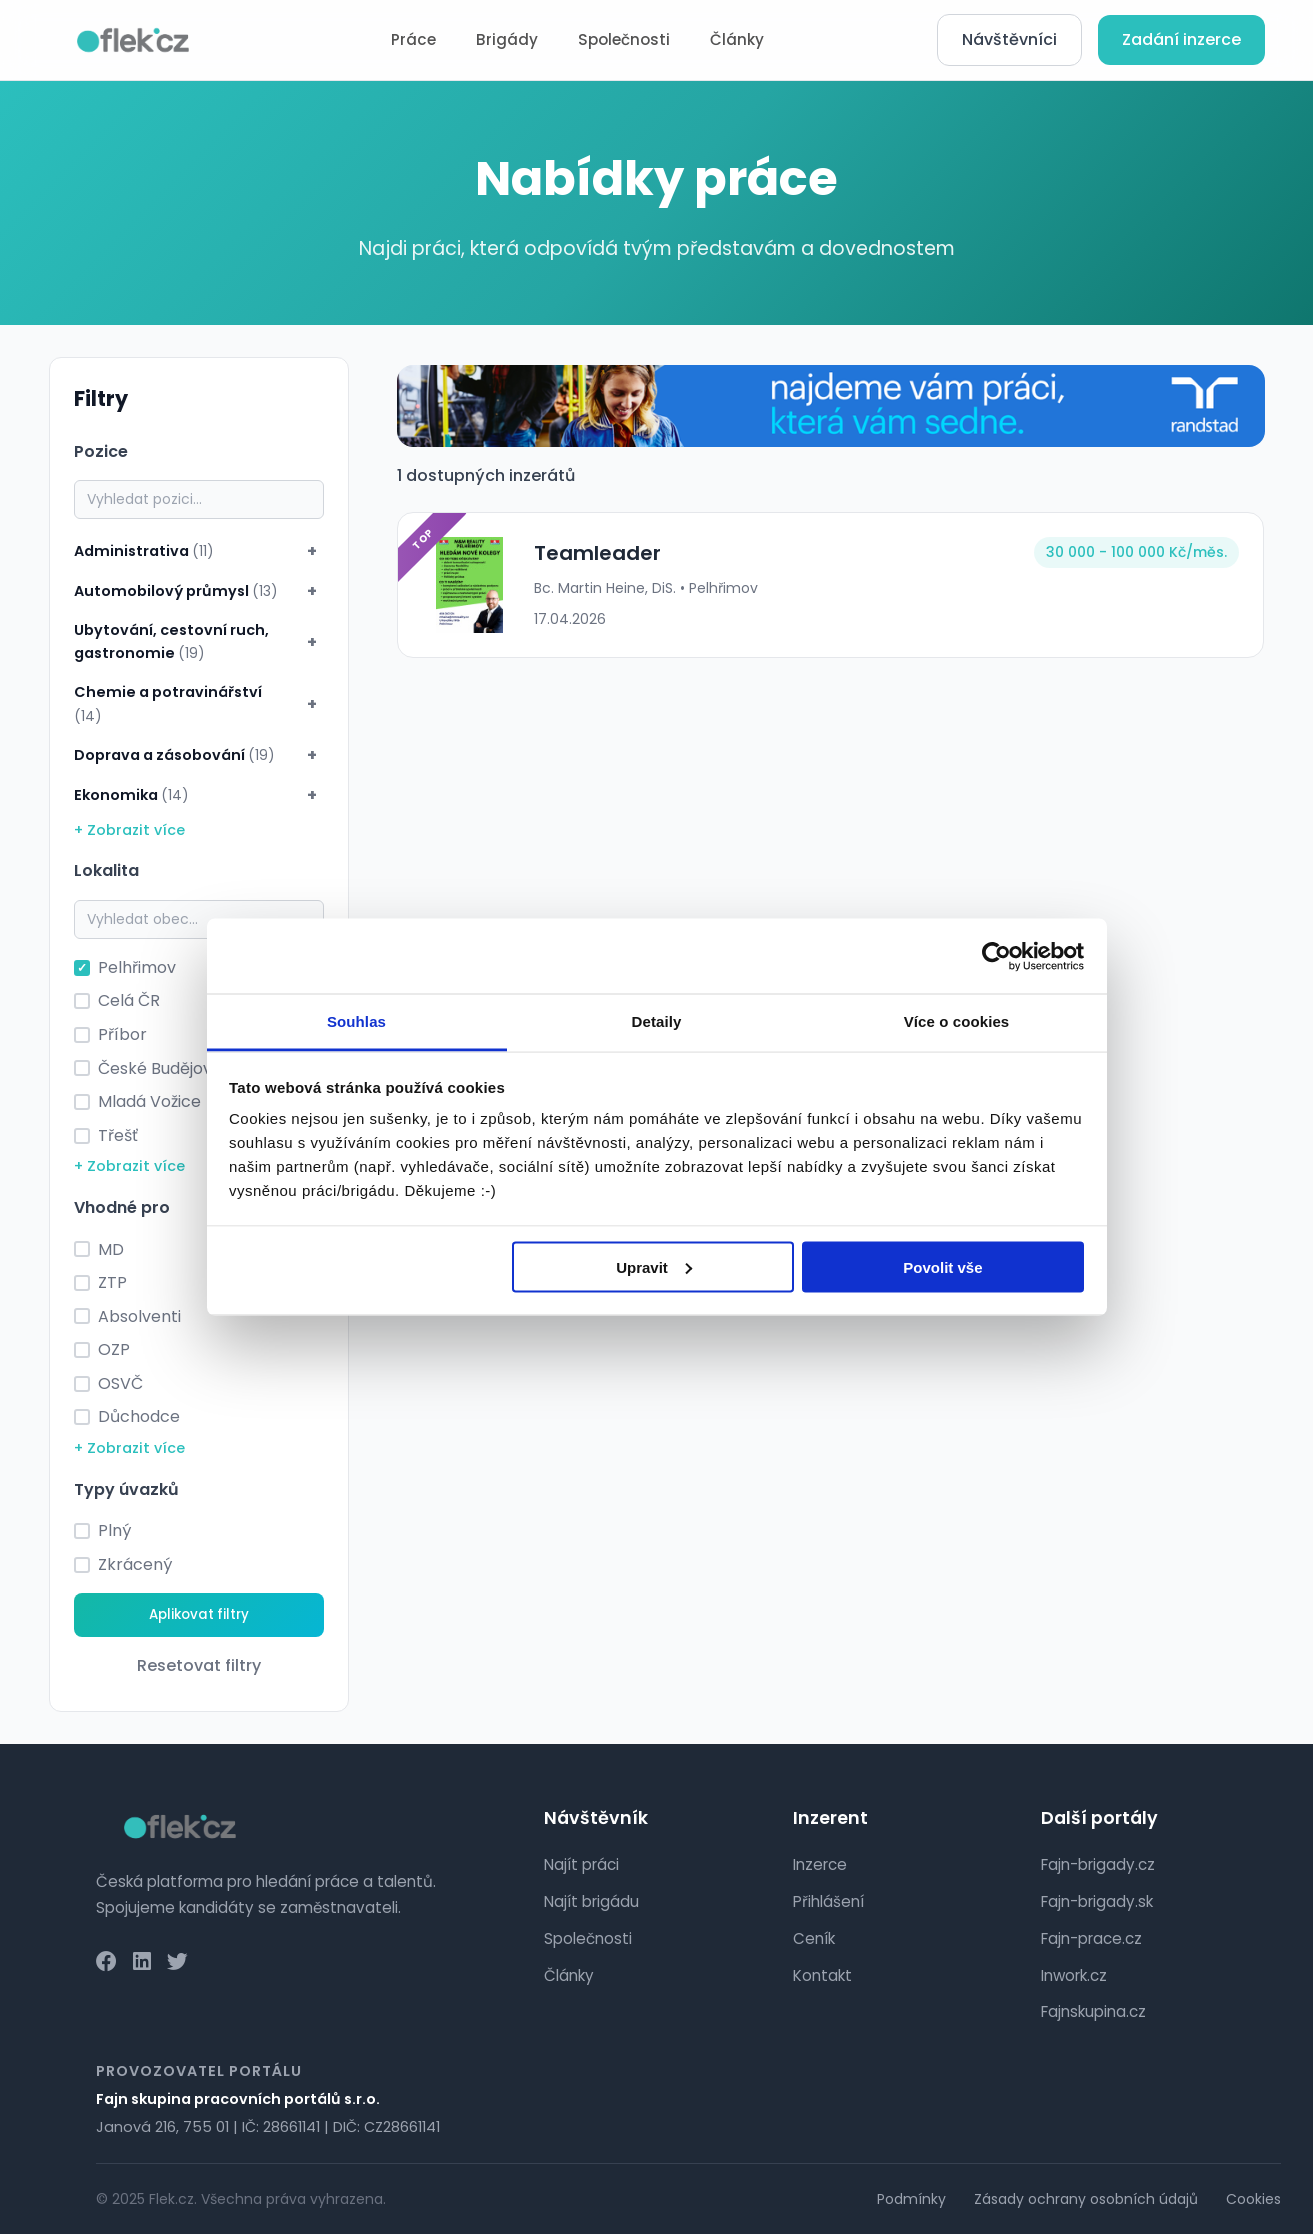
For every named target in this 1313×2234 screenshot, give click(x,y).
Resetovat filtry (199, 1665)
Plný (114, 1530)
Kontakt (822, 1975)
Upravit (654, 1266)
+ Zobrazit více (129, 830)
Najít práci (581, 1864)
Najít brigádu (591, 1901)
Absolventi (139, 1316)
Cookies (1253, 2199)
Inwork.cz (1074, 1975)
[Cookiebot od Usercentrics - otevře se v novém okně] (996, 956)
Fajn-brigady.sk (1097, 1901)
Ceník (814, 1938)
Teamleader (597, 553)
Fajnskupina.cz (1093, 2011)
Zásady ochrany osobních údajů (1086, 2199)
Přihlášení (828, 1901)
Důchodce (139, 1416)
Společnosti (624, 39)
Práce (413, 39)
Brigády (507, 39)
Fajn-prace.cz (1091, 1938)
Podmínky (911, 2199)
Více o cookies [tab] (957, 1021)
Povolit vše (942, 1266)
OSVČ (120, 1383)
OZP (114, 1349)
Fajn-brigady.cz (1098, 1864)
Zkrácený (135, 1564)
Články (737, 39)
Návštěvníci (1009, 39)
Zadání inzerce (1181, 39)
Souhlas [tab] (356, 1021)
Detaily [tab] (657, 1021)
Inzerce (820, 1864)
